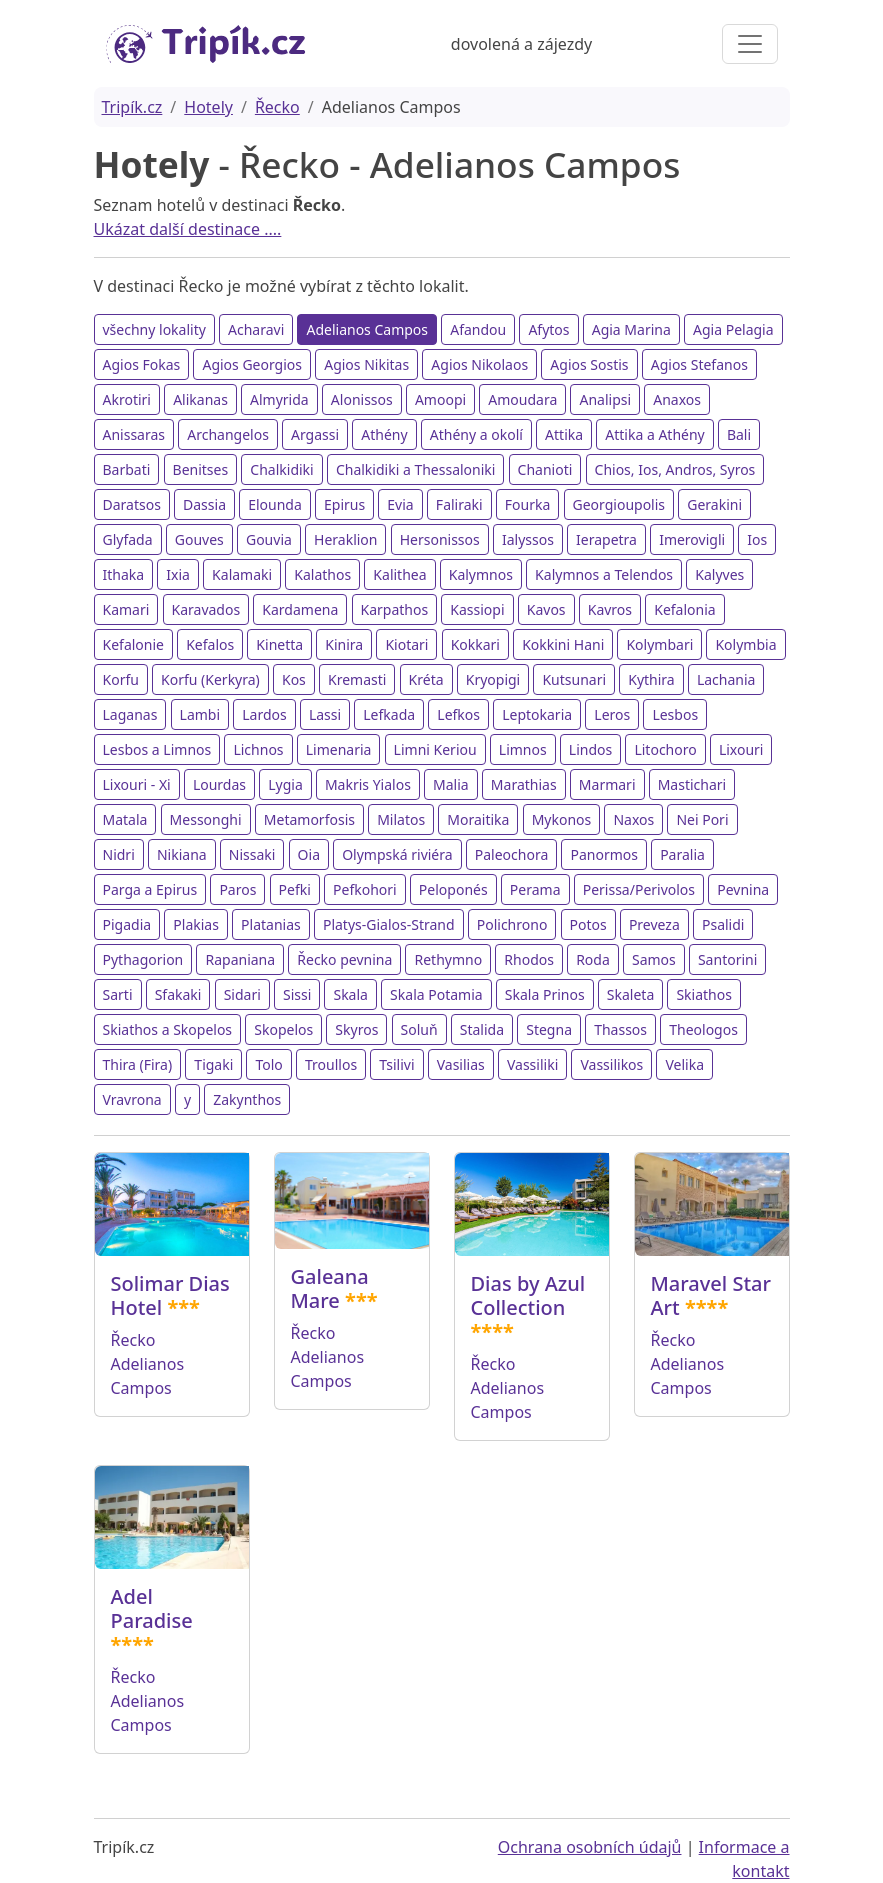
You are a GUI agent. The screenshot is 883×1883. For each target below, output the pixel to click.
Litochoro (665, 749)
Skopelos (283, 1029)
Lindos (590, 749)
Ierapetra (606, 539)
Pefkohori (365, 889)
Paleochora (512, 854)
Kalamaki (242, 574)
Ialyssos (528, 539)
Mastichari (692, 784)
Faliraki (459, 504)
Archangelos (228, 434)
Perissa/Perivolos (639, 889)
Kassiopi (477, 609)
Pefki (295, 889)
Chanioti (545, 469)
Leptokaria (537, 714)
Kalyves (719, 574)
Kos (294, 679)
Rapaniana (240, 959)
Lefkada (389, 714)
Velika (684, 1064)
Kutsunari (574, 679)
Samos (654, 959)
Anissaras (134, 434)
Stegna (549, 1029)
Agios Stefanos (699, 364)
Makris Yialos (368, 784)
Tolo (268, 1064)
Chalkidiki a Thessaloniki (416, 469)
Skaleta (630, 994)
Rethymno (448, 959)
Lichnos (258, 749)
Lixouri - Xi (137, 784)
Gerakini (714, 504)
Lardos (264, 714)
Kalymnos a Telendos (604, 574)
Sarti (118, 994)
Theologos (703, 1029)
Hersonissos (440, 539)
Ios (757, 539)
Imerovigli (692, 539)
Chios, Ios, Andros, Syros (675, 469)
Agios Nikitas (366, 364)
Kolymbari (659, 644)
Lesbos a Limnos (157, 749)
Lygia (285, 784)
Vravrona (132, 1099)
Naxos (633, 819)
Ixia (178, 574)
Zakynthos (247, 1099)
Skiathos (704, 994)
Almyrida (279, 399)
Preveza (654, 924)
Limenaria (339, 749)
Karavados (206, 609)
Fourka (528, 504)
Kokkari (475, 644)
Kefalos (210, 644)
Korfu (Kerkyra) (210, 679)
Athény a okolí (476, 434)
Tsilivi (396, 1064)
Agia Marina (631, 329)
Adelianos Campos (367, 329)
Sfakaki (178, 994)
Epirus (344, 504)
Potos (588, 924)
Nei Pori (702, 819)
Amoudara (522, 399)
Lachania (726, 679)
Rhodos (529, 959)
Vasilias (461, 1064)
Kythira (651, 679)
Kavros (610, 609)
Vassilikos (611, 1064)
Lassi (325, 714)
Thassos (620, 1029)
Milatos (401, 819)
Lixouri (741, 749)
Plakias (196, 924)
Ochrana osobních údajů (590, 1847)
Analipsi (605, 399)
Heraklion (345, 539)
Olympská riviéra (397, 854)
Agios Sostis (589, 364)
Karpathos (395, 609)
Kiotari (406, 644)
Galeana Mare (330, 1288)
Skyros (356, 1029)
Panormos (604, 854)
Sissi (297, 994)
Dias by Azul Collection (528, 1295)
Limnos (523, 749)
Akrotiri (127, 399)
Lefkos (458, 714)
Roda (593, 959)
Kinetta (279, 644)
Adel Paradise (152, 1608)
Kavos (546, 609)
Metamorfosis (309, 819)
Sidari (242, 994)
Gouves (199, 539)
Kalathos (322, 574)
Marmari (607, 784)
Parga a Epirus (150, 889)
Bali (739, 434)
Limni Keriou (435, 749)
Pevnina (743, 889)
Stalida (482, 1029)
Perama (535, 889)
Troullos (331, 1064)
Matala (125, 819)
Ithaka (124, 574)
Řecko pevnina (344, 959)
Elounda (275, 504)
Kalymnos (481, 574)
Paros (237, 889)
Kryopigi (493, 679)
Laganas (130, 714)
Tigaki (213, 1064)
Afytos (548, 329)
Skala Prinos (545, 994)
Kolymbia (745, 644)
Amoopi (440, 399)
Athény (384, 434)
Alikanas (200, 399)
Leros (612, 714)
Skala (350, 994)
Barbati (127, 469)
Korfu (121, 679)
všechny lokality (154, 329)
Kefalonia (684, 609)
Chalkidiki (281, 469)
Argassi (315, 434)
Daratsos (132, 504)
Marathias (524, 784)
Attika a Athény (654, 434)
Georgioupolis (619, 504)
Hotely (208, 107)
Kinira (344, 644)
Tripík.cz (132, 107)
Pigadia (127, 924)
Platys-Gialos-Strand (389, 924)
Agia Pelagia (733, 329)
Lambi (200, 714)
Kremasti (357, 679)
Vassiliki (532, 1064)
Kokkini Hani (563, 644)
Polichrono (512, 924)
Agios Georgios (252, 364)
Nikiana (182, 854)
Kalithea (399, 574)
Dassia (204, 504)
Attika (564, 434)
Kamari (126, 609)
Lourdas (219, 784)
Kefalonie (133, 644)
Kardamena (300, 609)
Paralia (682, 854)
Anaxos (677, 399)
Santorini (727, 959)
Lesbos (675, 714)
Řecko (277, 107)
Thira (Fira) (138, 1064)
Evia (400, 504)
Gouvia (269, 539)
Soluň (419, 1029)
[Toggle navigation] (750, 44)
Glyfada (128, 539)
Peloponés (453, 889)
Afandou (478, 329)
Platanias (271, 924)
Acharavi (256, 329)
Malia (451, 784)
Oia (309, 854)
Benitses (201, 469)
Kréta (426, 679)
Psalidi (723, 924)
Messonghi (206, 819)
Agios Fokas (142, 364)
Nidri (119, 854)
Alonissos (362, 399)
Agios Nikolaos (479, 364)
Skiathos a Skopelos (168, 1029)
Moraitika (478, 819)
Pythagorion (143, 959)
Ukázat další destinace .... (188, 229)
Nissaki (252, 854)
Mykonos (562, 819)
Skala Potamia (436, 994)
